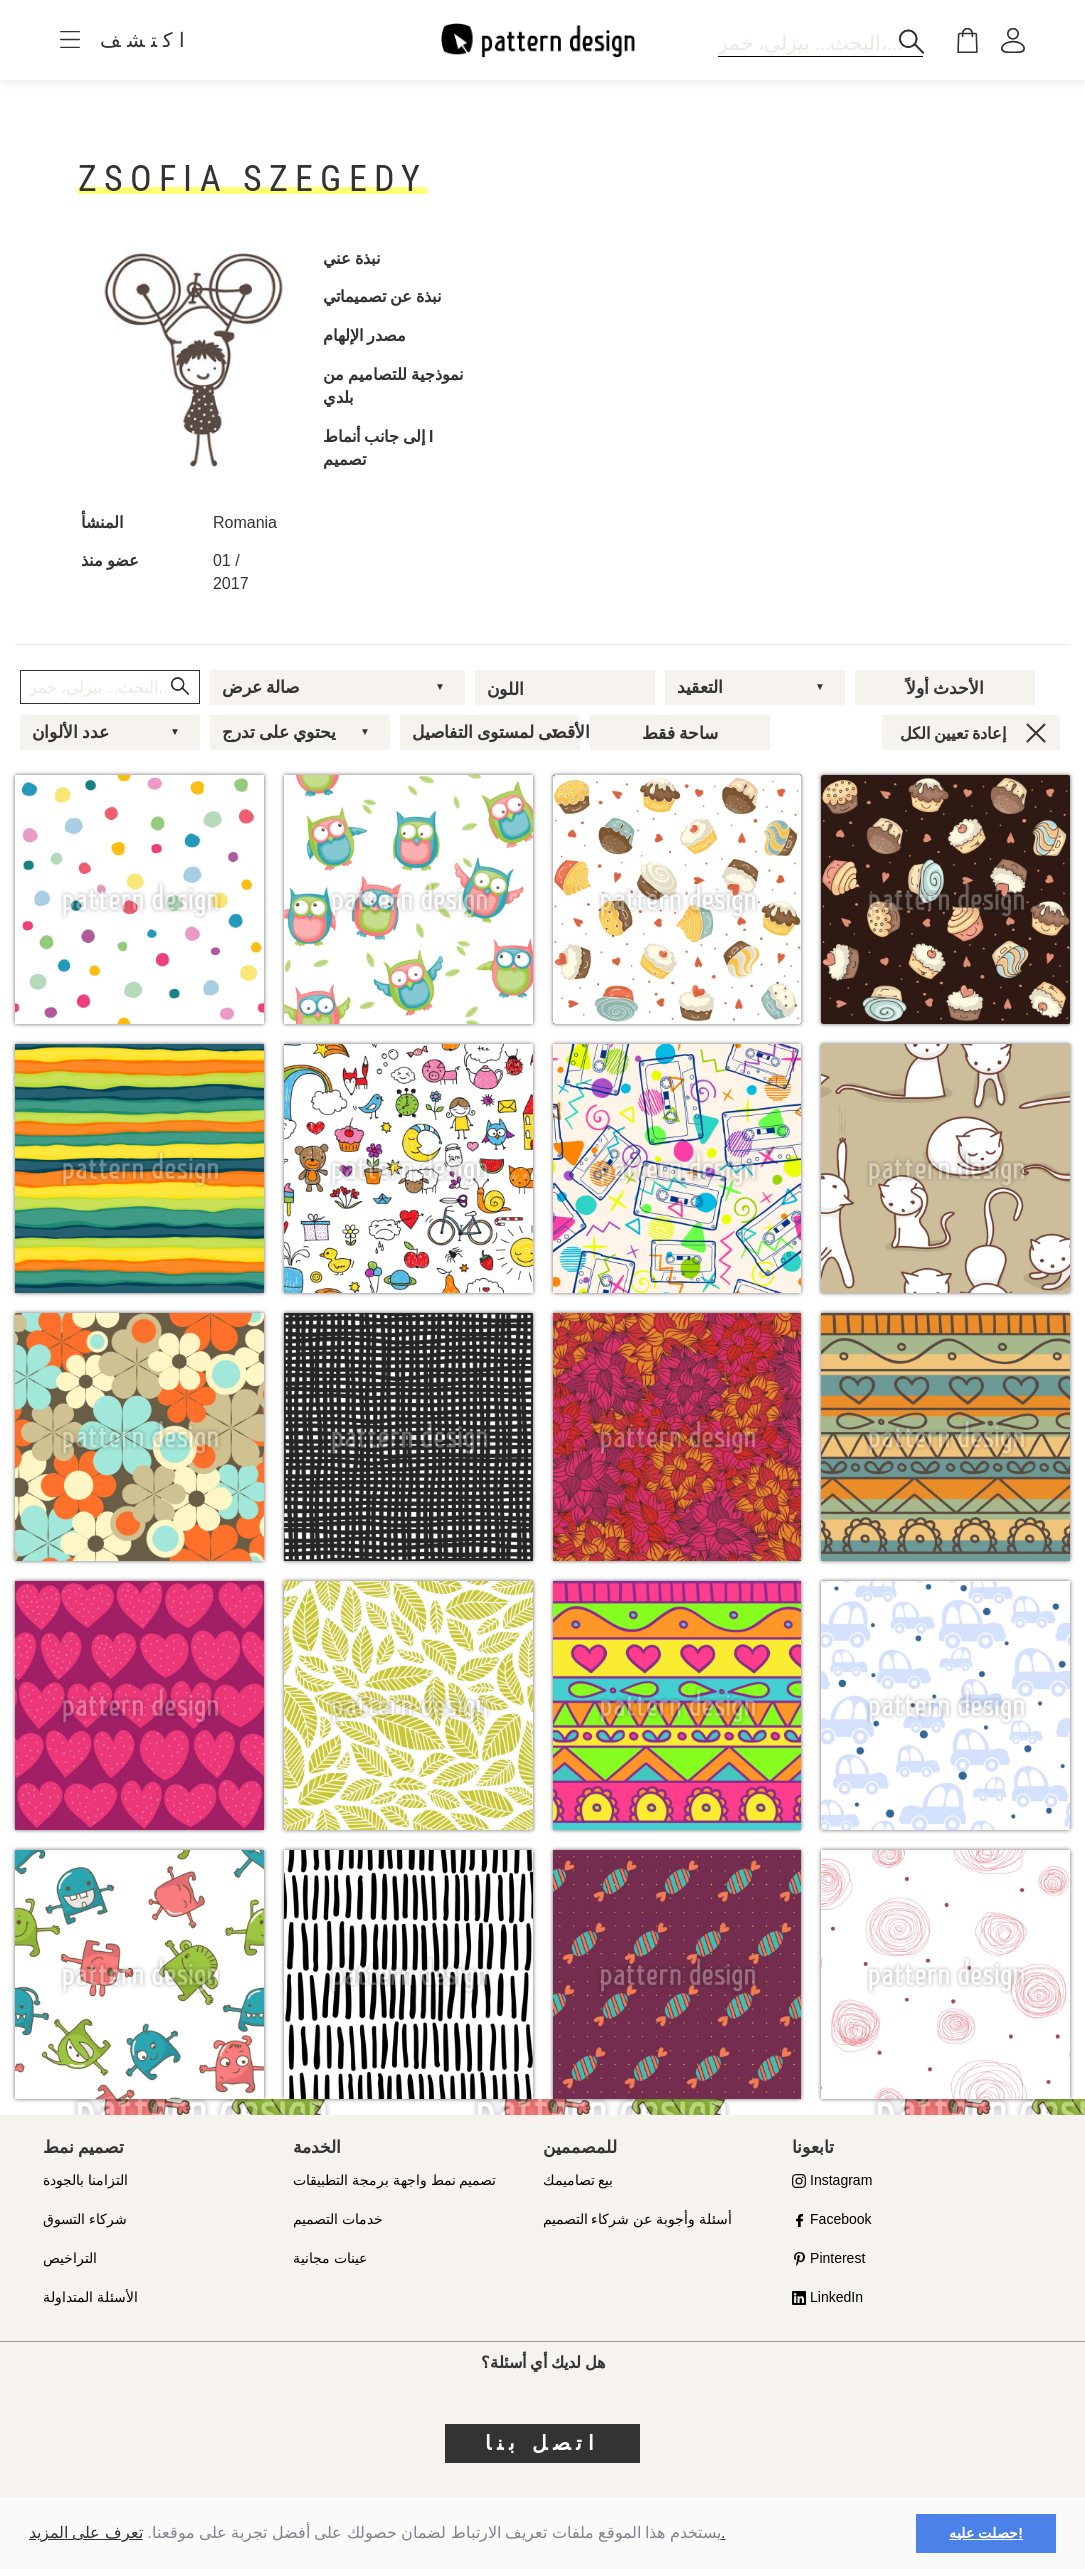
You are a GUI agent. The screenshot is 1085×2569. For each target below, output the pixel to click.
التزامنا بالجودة (85, 2180)
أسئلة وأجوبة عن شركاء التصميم (638, 2219)
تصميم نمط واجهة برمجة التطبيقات (395, 2180)
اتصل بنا (542, 2443)
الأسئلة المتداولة (90, 2297)
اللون (505, 689)
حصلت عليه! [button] (986, 2533)
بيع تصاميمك (578, 2180)
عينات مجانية (330, 2258)
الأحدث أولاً (945, 688)
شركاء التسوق (85, 2219)
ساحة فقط (680, 733)
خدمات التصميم (338, 2219)
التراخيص (70, 2258)
